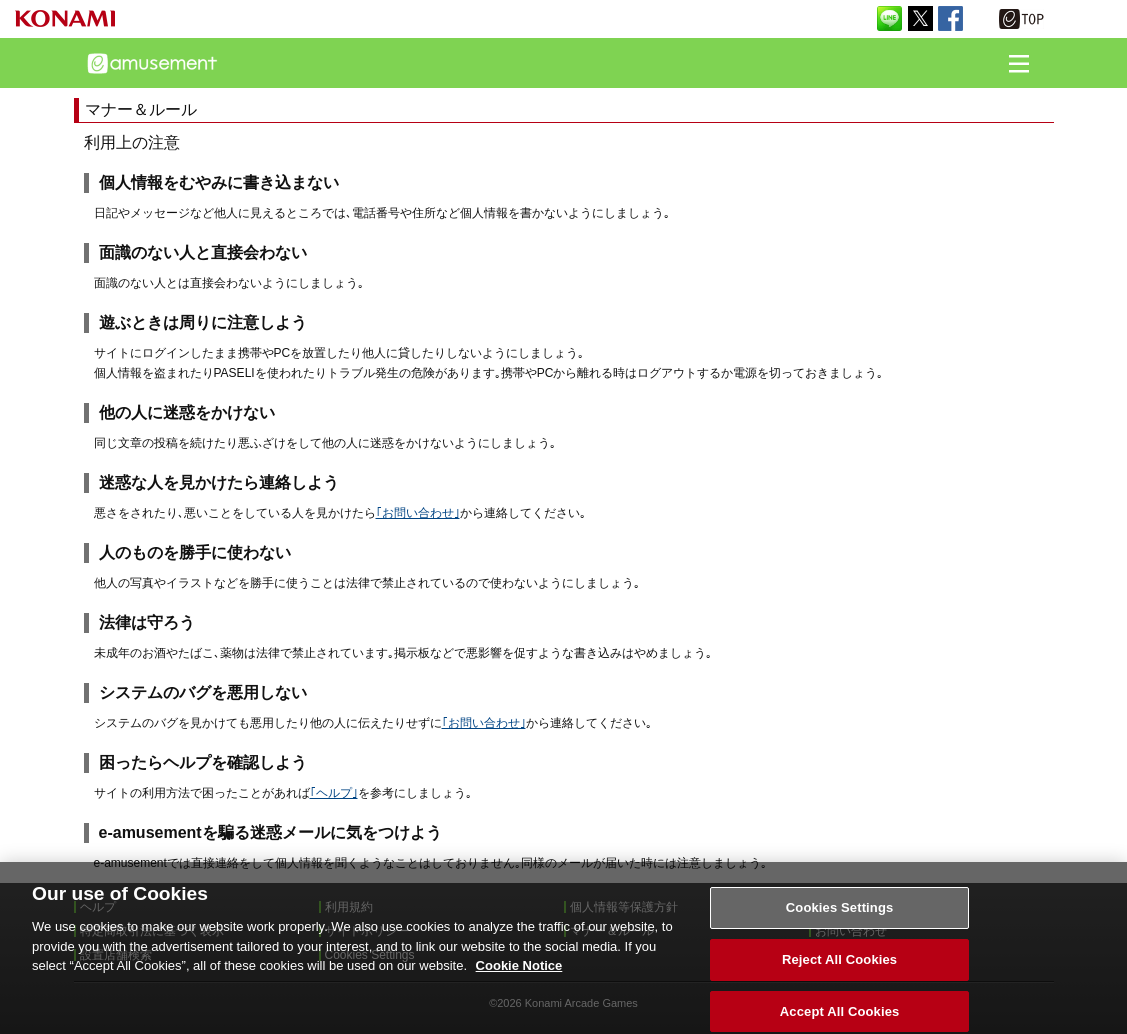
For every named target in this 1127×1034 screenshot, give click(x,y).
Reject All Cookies (839, 970)
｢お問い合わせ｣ (418, 513)
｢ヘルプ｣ (334, 793)
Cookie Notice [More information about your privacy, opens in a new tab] (519, 977)
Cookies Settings (840, 919)
